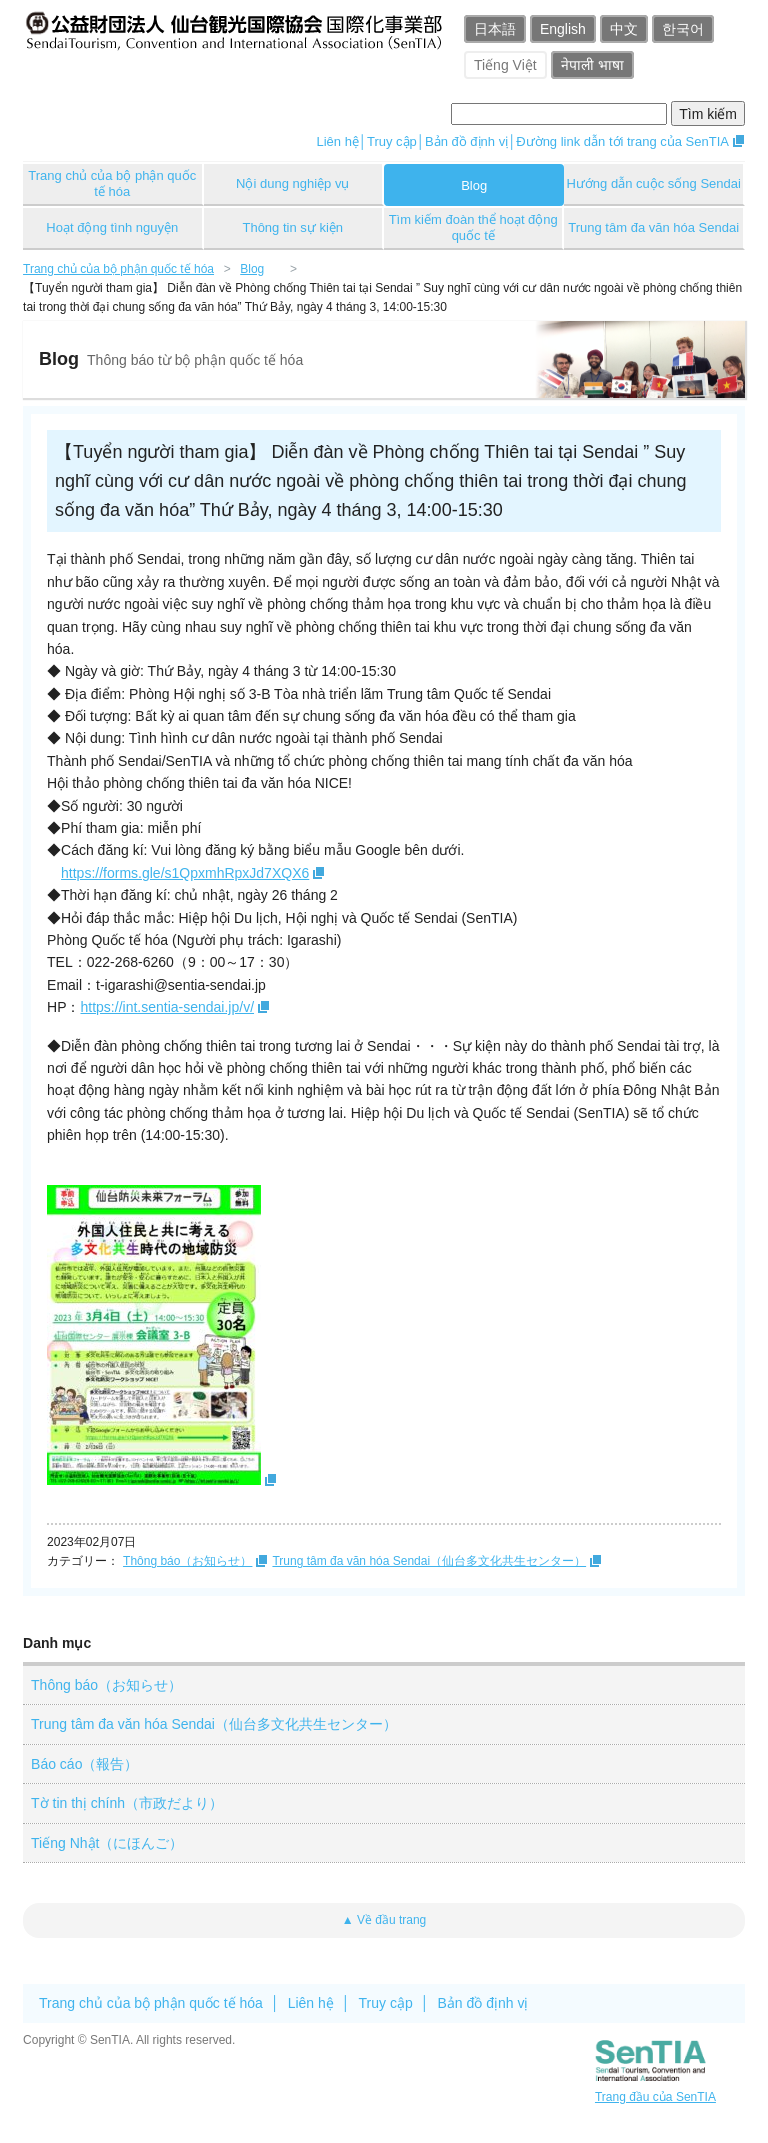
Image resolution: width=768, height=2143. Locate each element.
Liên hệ (337, 141)
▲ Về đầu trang (384, 1920)
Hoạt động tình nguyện (112, 227)
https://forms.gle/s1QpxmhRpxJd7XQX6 (185, 873)
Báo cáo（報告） (84, 1764)
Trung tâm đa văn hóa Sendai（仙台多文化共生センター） (429, 1561)
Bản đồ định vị (466, 141)
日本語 (495, 29)
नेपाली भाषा (592, 65)
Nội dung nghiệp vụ (292, 183)
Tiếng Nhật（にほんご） (107, 1843)
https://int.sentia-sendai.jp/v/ (168, 1007)
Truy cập (392, 141)
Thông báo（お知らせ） (187, 1561)
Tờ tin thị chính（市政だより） (127, 1803)
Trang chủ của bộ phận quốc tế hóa (112, 183)
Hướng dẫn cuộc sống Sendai (653, 183)
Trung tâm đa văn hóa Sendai (653, 227)
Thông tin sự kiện (292, 227)
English (563, 29)
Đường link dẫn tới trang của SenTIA (622, 141)
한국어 (683, 29)
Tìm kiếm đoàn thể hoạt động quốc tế (473, 227)
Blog (474, 185)
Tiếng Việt (505, 65)
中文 (624, 29)
